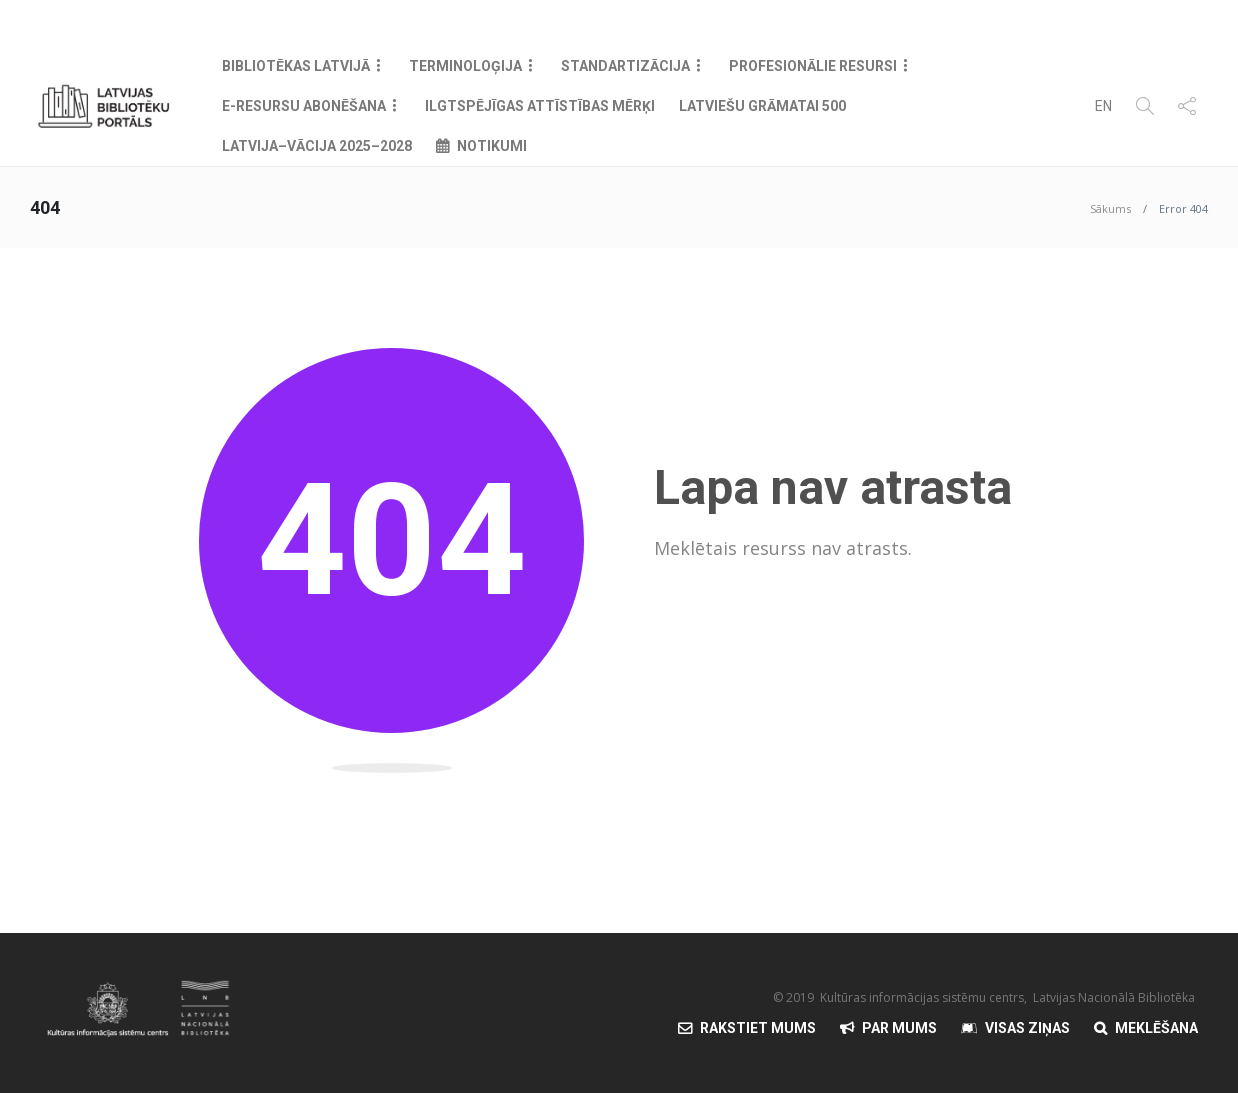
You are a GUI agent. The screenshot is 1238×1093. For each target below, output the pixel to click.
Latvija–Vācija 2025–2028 (317, 146)
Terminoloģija (465, 66)
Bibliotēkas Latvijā (296, 66)
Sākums (1110, 208)
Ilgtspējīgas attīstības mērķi (540, 106)
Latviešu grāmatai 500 (762, 106)
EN (1103, 106)
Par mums (899, 1028)
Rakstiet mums (758, 1028)
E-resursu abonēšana (304, 106)
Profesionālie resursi (813, 66)
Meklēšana (1156, 1028)
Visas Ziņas (1027, 1028)
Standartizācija (625, 66)
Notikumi (492, 146)
